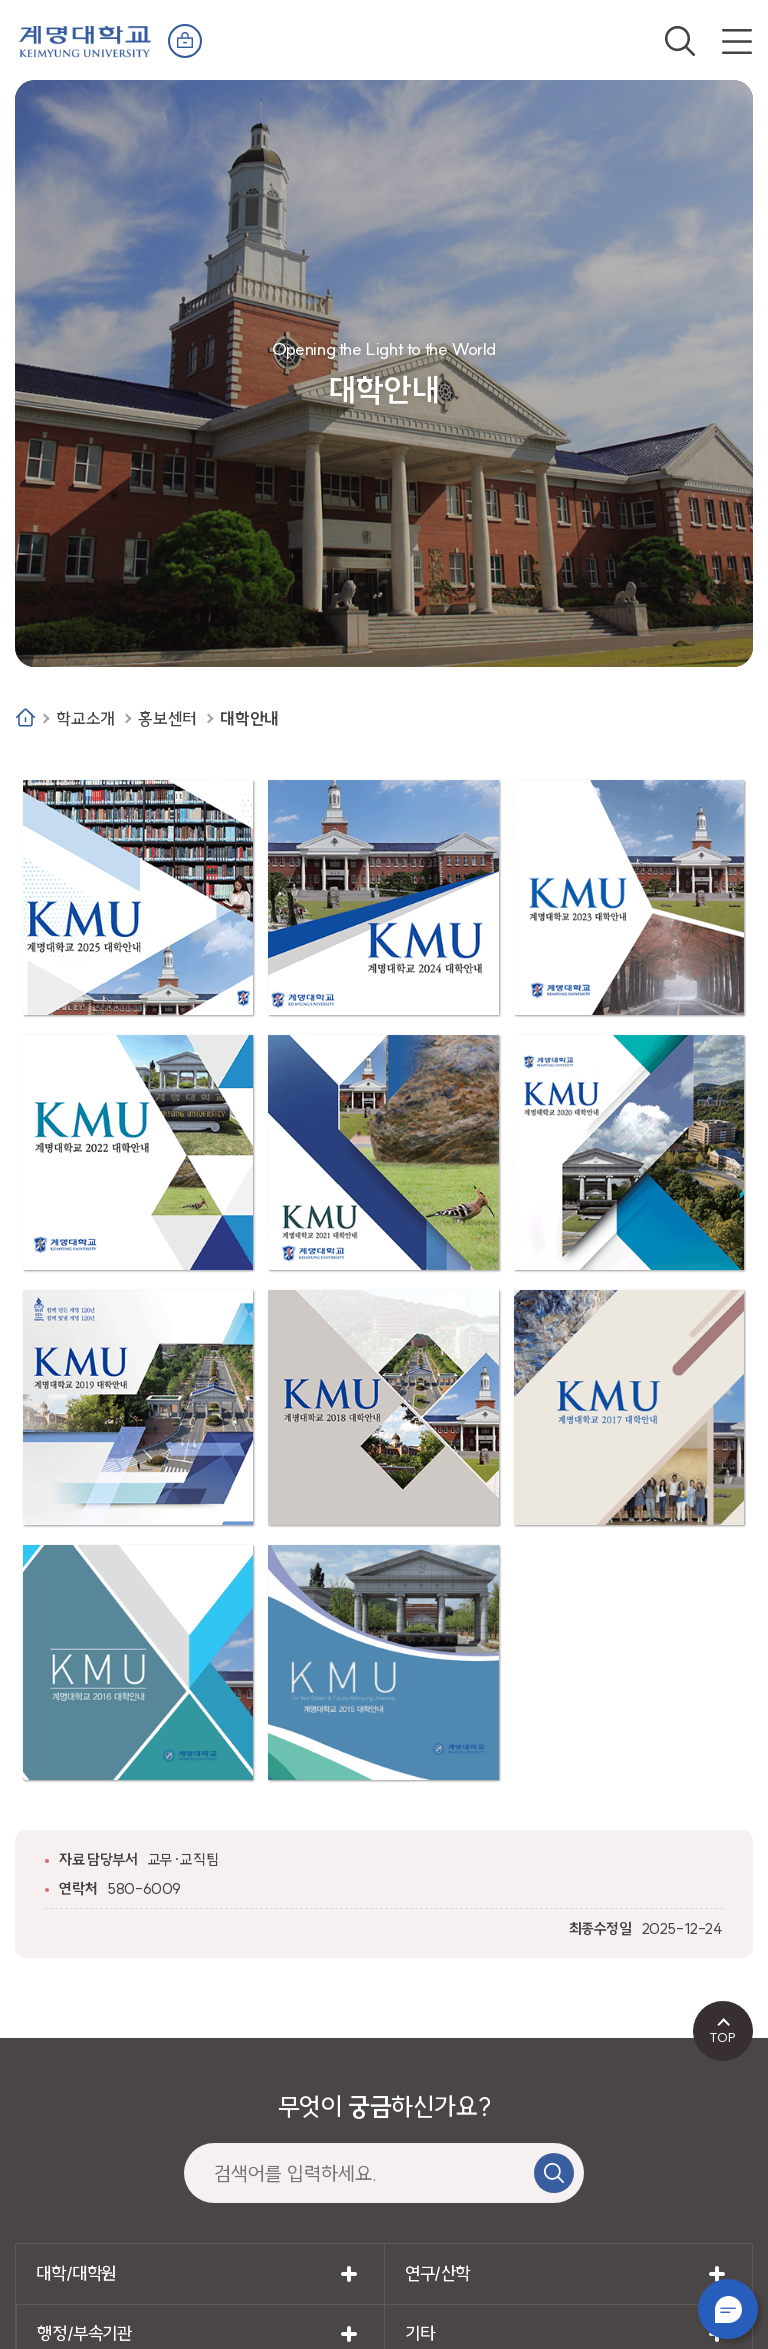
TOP (722, 2037)
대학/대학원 (76, 2273)
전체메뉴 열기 (737, 41)
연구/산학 (437, 2273)
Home (25, 717)
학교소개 (85, 718)
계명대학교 (85, 39)
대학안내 (249, 718)
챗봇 (728, 2309)
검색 (680, 41)
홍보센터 (167, 718)
